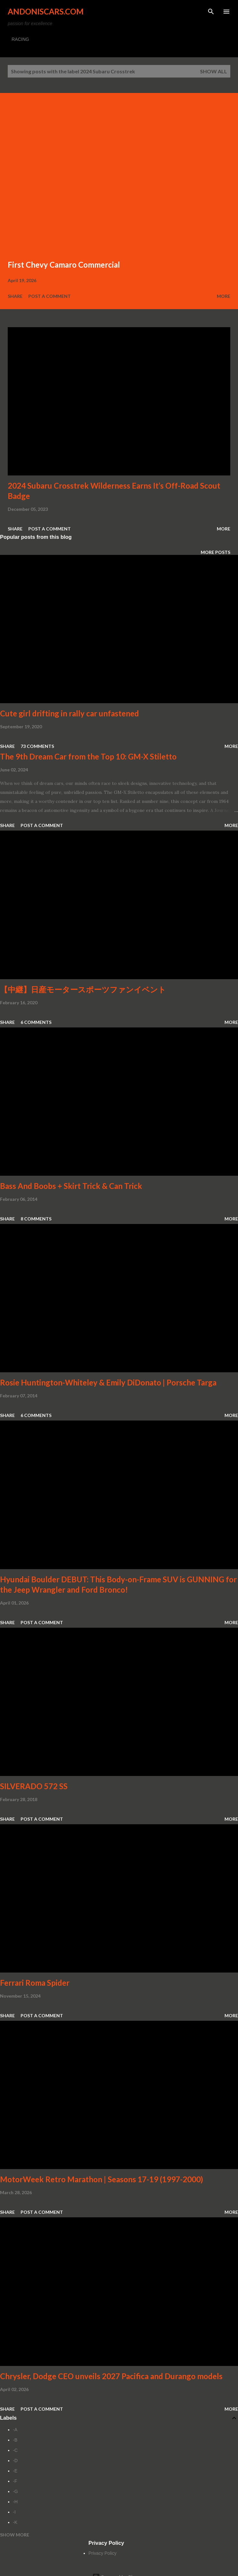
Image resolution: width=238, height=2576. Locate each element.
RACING (20, 39)
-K (15, 2522)
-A (15, 2429)
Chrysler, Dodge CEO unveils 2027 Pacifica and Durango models (111, 2376)
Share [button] (15, 296)
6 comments (36, 1022)
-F (15, 2481)
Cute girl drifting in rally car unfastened (69, 713)
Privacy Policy (102, 2553)
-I (14, 2512)
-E (15, 2470)
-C (15, 2450)
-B (15, 2440)
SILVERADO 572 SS (34, 1786)
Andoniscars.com (46, 11)
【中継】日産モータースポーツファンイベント (83, 989)
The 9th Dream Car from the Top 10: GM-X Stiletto (88, 756)
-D (15, 2460)
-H (15, 2501)
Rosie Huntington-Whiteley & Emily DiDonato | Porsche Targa (108, 1382)
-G (15, 2491)
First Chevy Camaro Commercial (64, 264)
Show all (213, 71)
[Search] (211, 11)
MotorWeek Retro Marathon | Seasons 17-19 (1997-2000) (101, 2179)
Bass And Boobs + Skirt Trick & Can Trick (71, 1186)
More (223, 296)
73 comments (37, 746)
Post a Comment (49, 296)
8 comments (36, 1218)
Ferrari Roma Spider (34, 1982)
